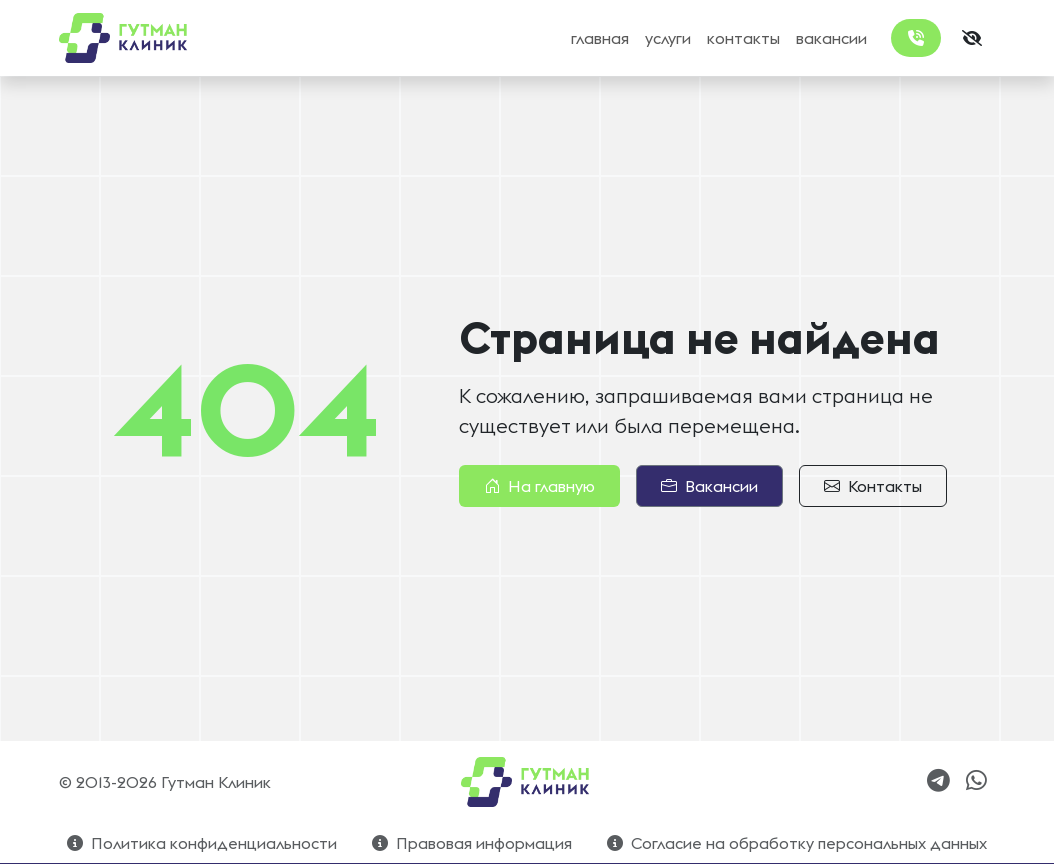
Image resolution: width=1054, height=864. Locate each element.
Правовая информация (472, 843)
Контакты (873, 486)
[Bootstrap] (527, 782)
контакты (743, 38)
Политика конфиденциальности (202, 843)
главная (600, 38)
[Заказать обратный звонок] (916, 38)
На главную (539, 486)
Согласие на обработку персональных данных (797, 843)
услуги (668, 38)
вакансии (831, 38)
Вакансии (709, 486)
